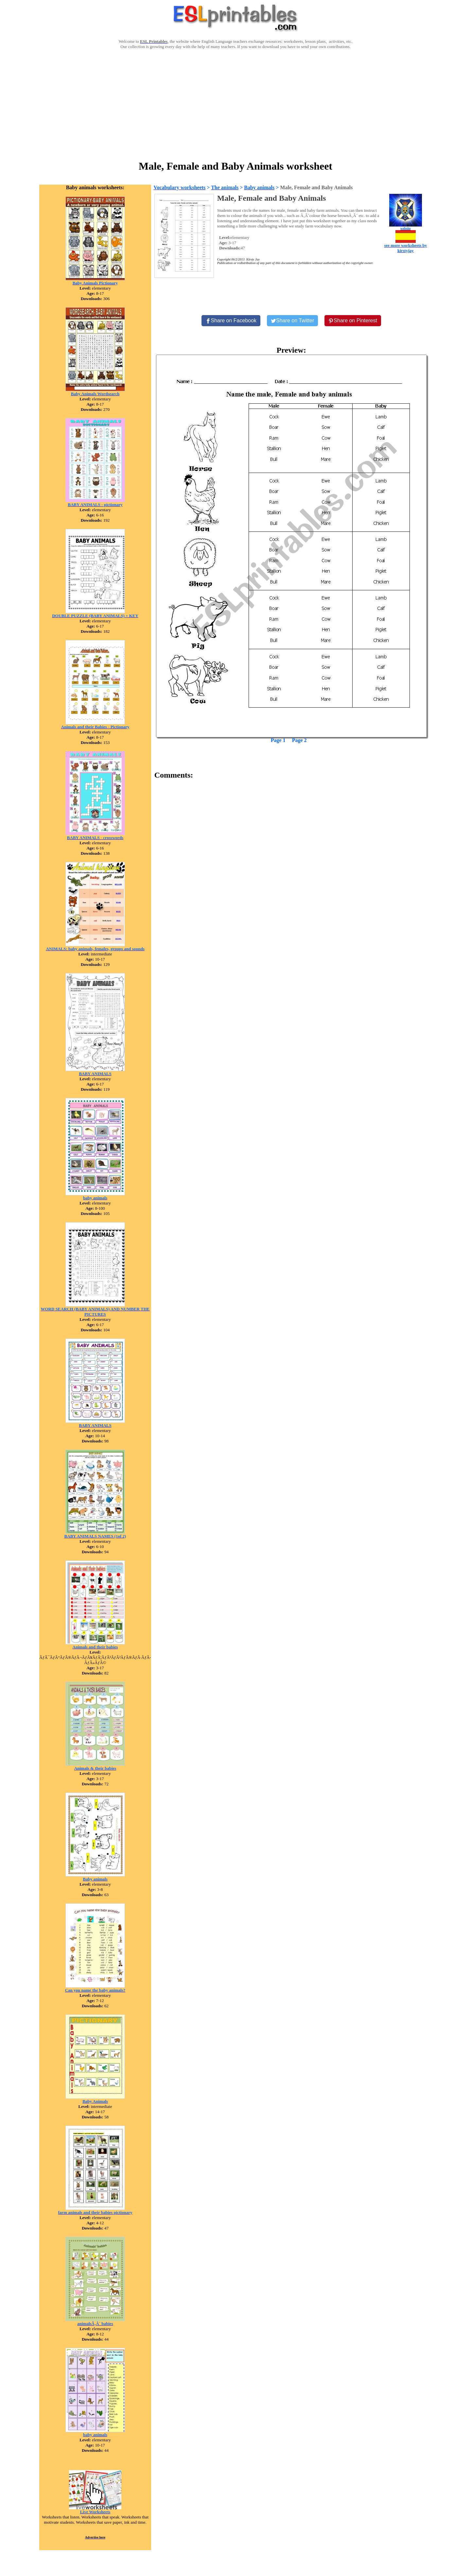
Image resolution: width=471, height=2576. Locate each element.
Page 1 (278, 740)
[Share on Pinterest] (352, 320)
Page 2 (299, 740)
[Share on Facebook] (230, 320)
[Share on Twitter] (292, 320)
